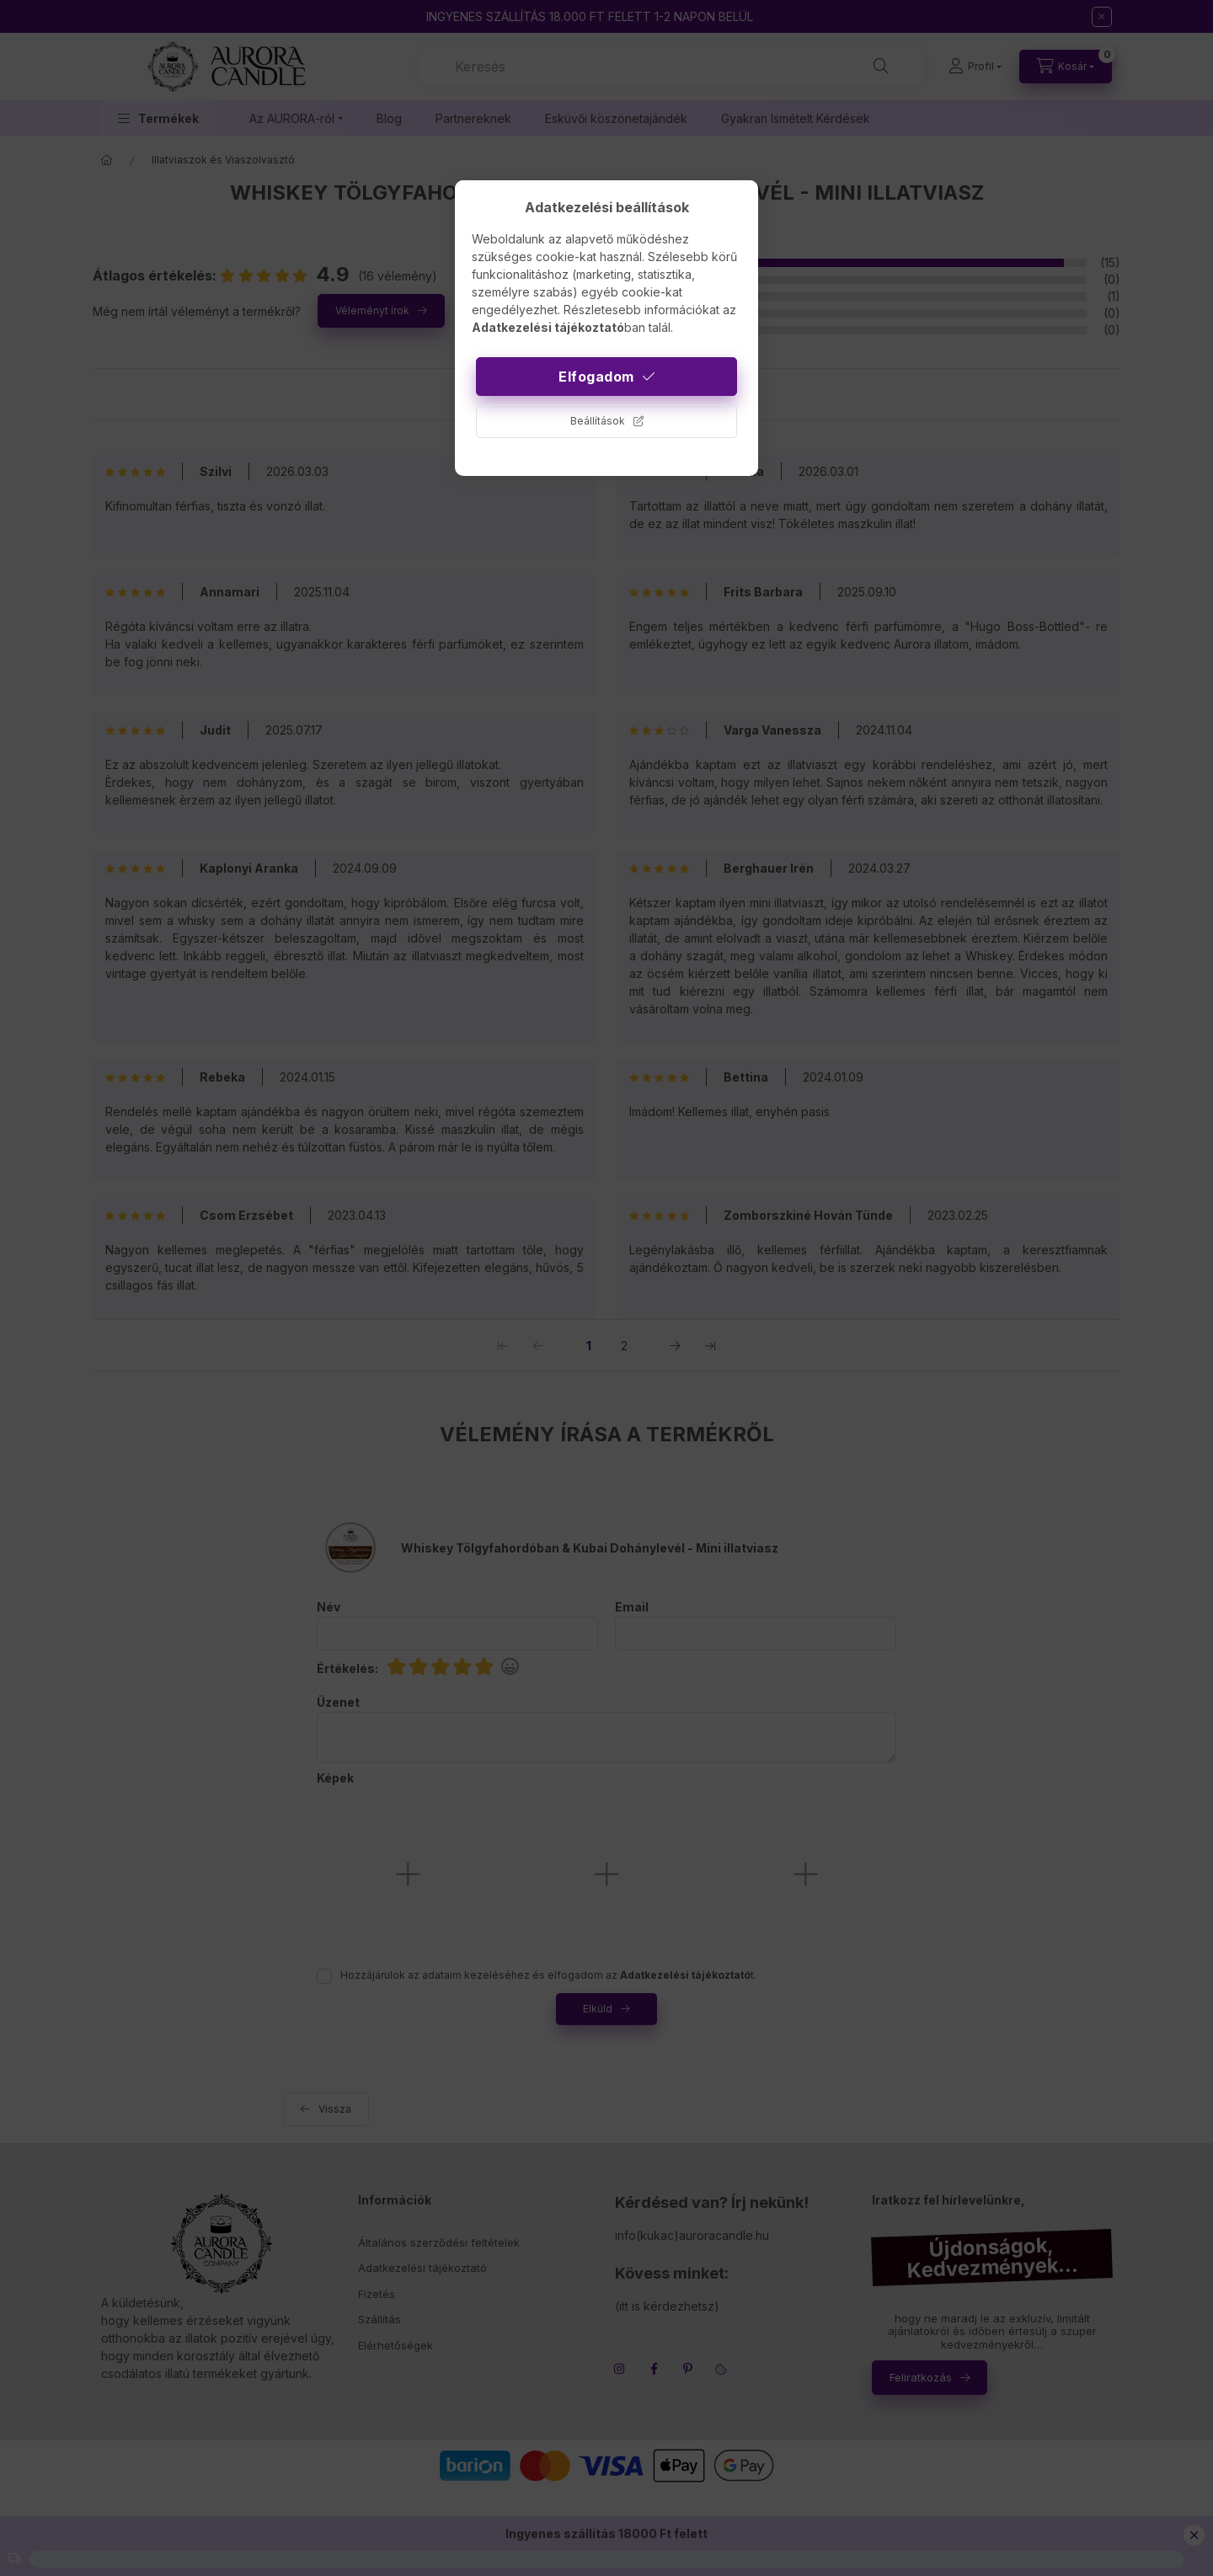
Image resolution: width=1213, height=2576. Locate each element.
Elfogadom (596, 376)
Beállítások (597, 420)
